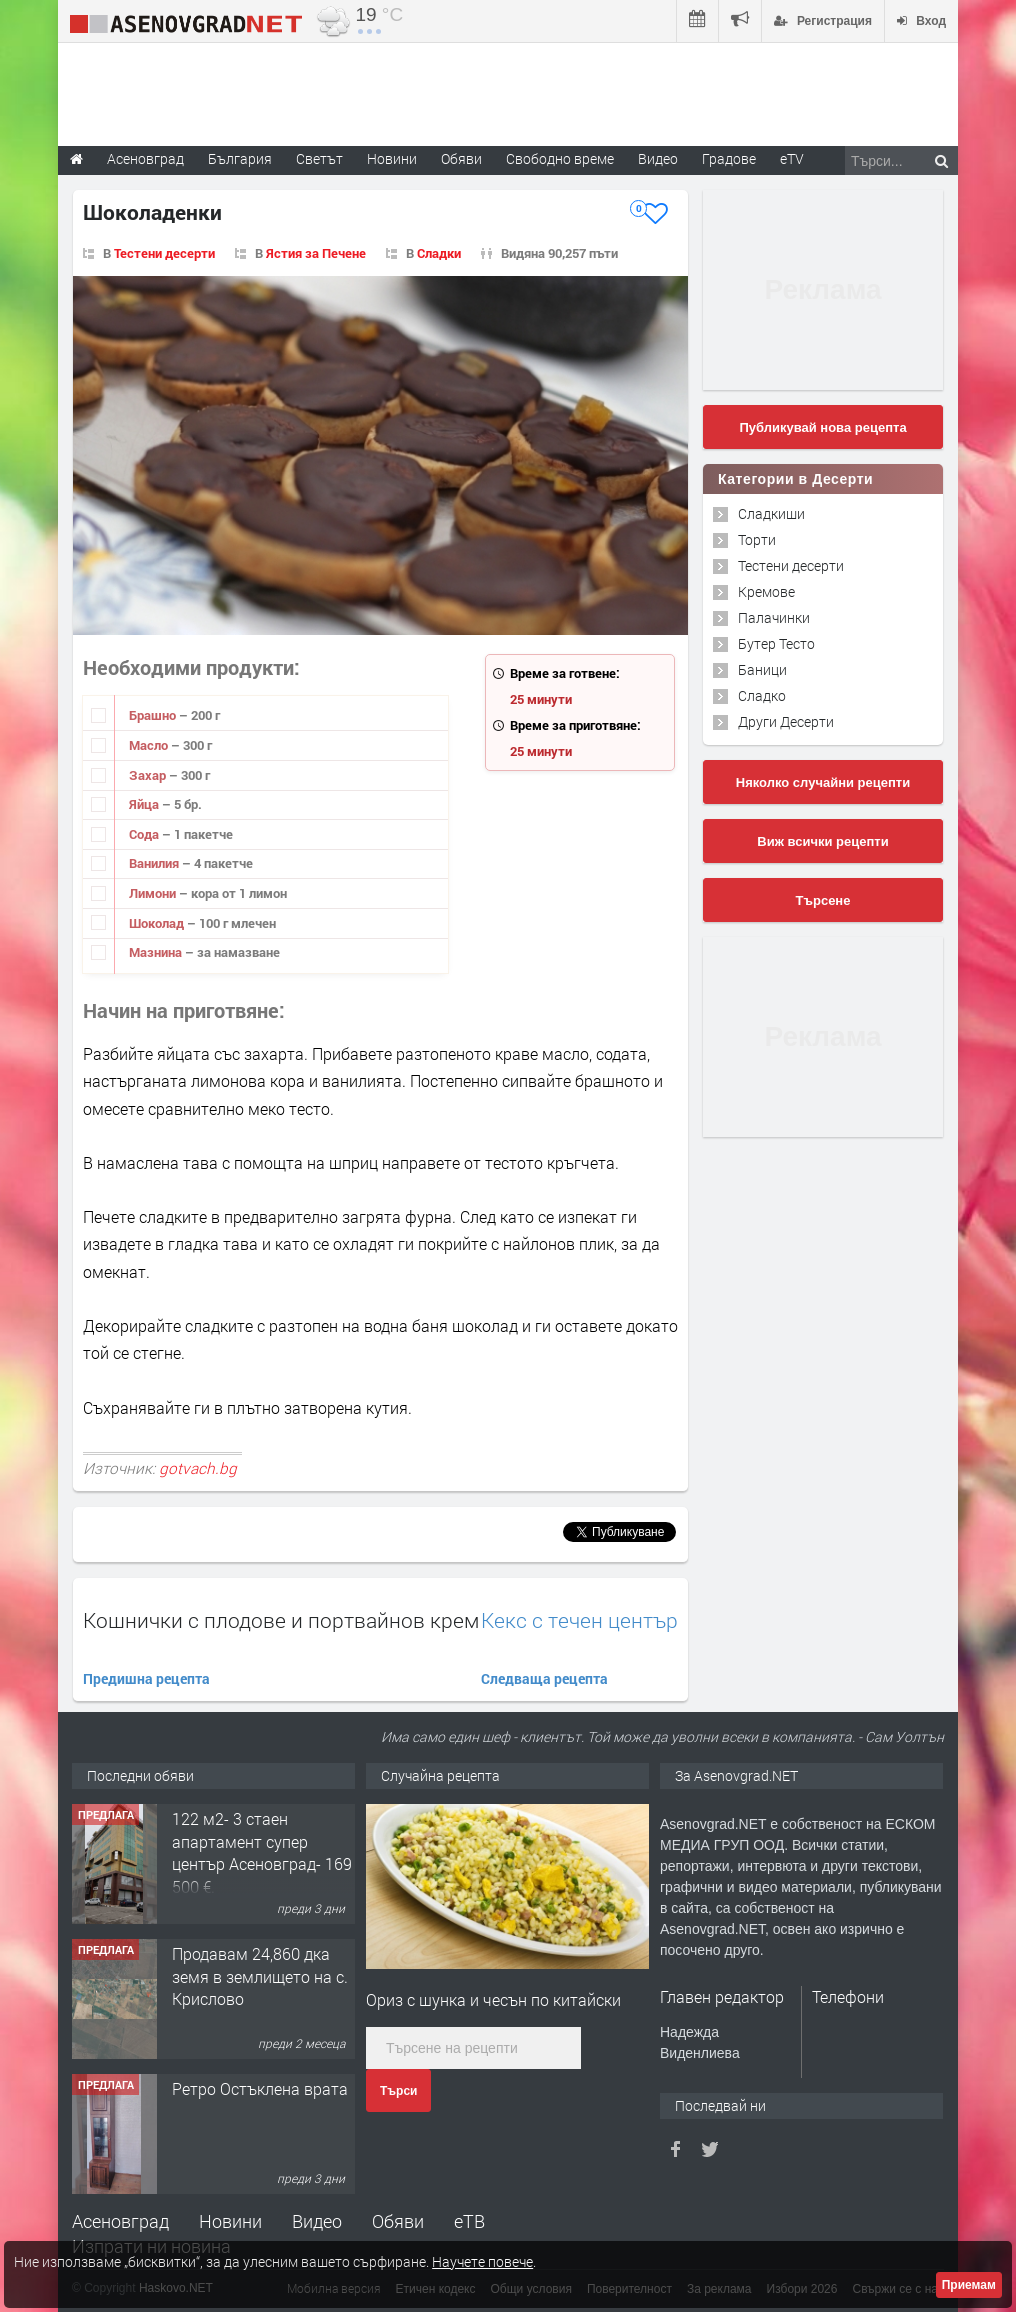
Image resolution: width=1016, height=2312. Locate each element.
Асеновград (120, 2221)
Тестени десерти (164, 253)
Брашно (154, 715)
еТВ (469, 2221)
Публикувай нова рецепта (822, 427)
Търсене (823, 900)
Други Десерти (786, 721)
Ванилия (155, 863)
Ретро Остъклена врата (260, 2088)
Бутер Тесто (776, 643)
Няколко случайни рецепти (823, 782)
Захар (149, 775)
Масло (150, 745)
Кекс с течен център (579, 1620)
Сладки (439, 253)
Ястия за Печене (316, 253)
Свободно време (560, 158)
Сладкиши (771, 513)
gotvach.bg (198, 1468)
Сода (145, 834)
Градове (729, 158)
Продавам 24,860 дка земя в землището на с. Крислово (260, 1976)
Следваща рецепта (544, 1678)
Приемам (969, 2285)
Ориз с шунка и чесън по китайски (493, 1999)
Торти (757, 539)
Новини (392, 158)
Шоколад (158, 923)
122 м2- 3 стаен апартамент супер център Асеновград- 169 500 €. (262, 1852)
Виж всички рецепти (822, 841)
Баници (762, 669)
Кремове (766, 591)
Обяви (398, 2221)
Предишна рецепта (146, 1678)
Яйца (145, 804)
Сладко (762, 695)
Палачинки (774, 617)
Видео (317, 2221)
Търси (398, 2091)
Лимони (154, 893)
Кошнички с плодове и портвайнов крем (281, 1620)
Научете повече (482, 2261)
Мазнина (157, 952)
